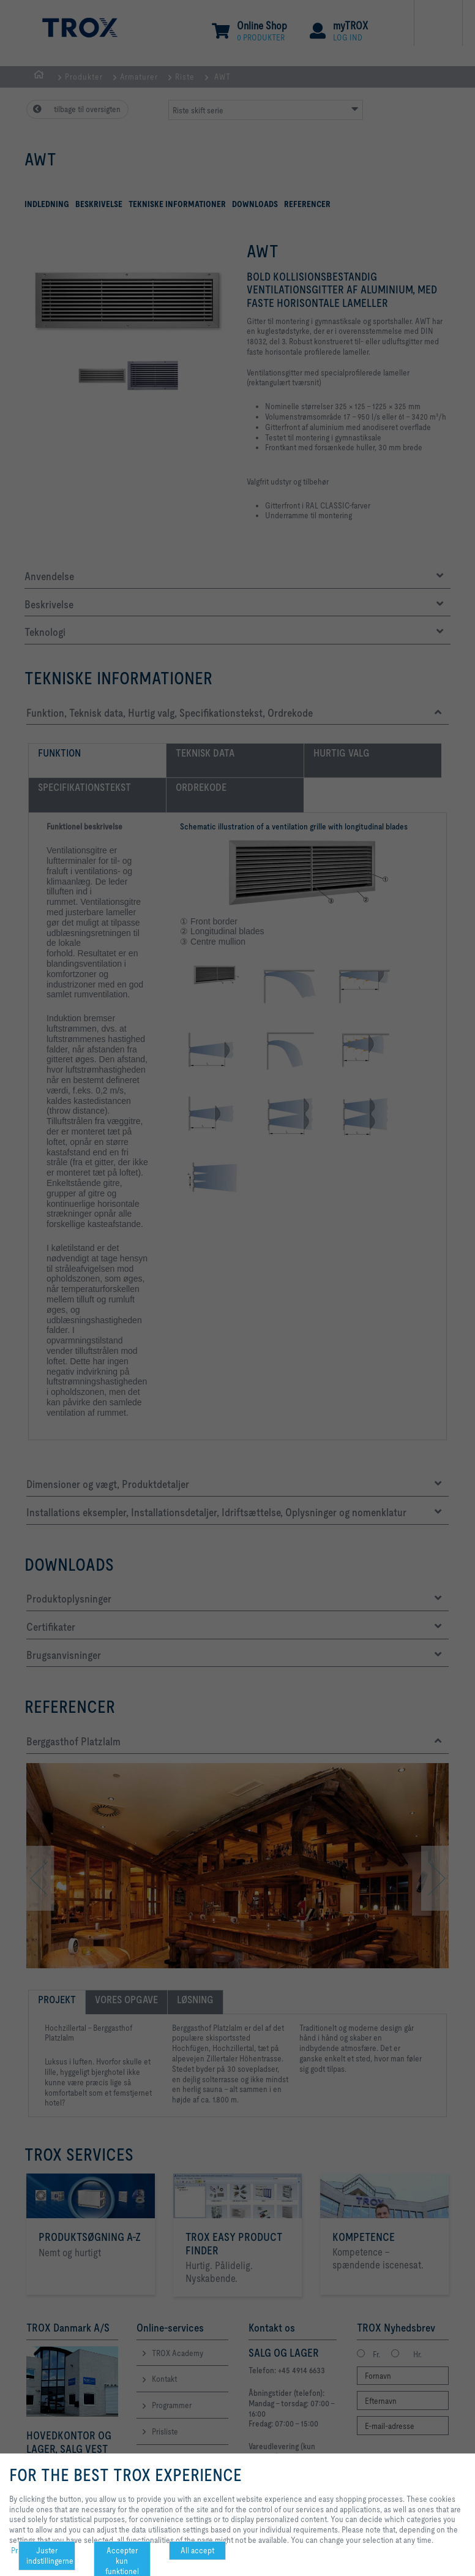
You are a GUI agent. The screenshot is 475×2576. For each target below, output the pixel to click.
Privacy (23, 2550)
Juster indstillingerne (49, 2555)
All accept (197, 2550)
